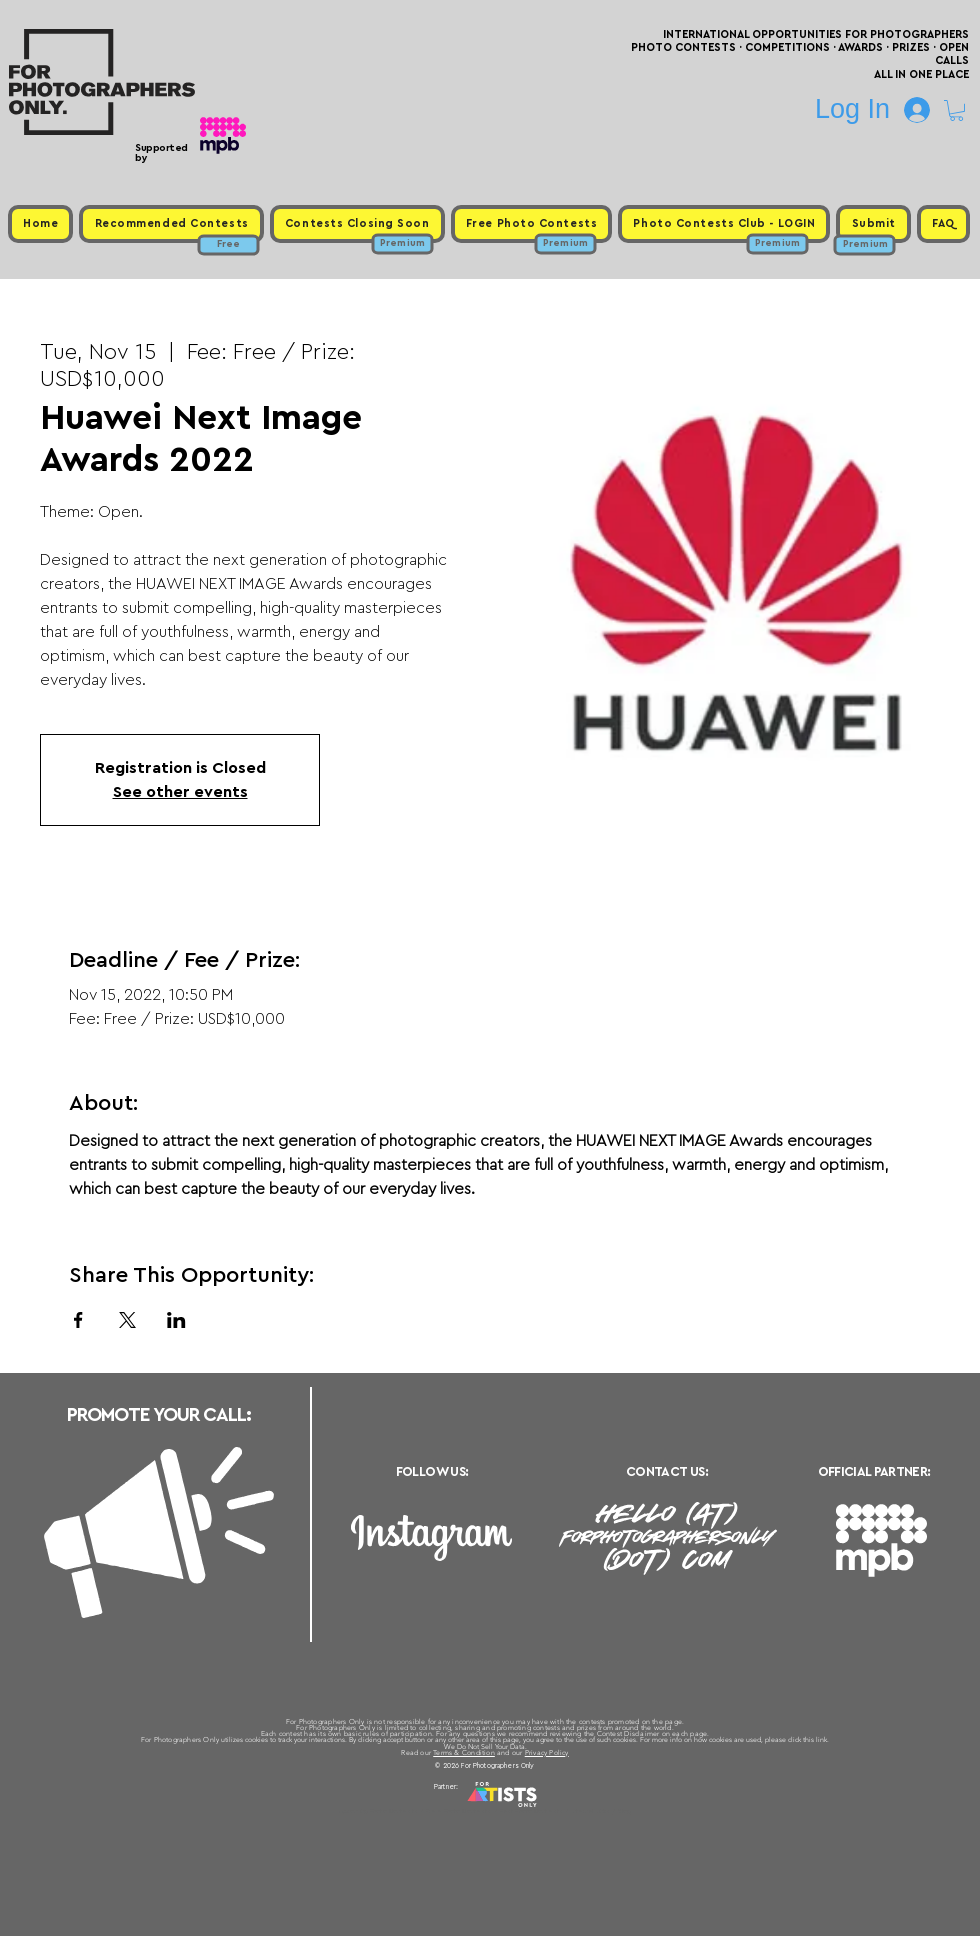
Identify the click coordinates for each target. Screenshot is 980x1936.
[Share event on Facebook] (78, 1320)
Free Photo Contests (458, 1811)
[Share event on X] (127, 1320)
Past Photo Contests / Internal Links (556, 1811)
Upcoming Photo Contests (378, 1811)
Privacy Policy (547, 1752)
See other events (180, 792)
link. (822, 1739)
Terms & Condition (464, 1752)
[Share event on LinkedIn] (176, 1320)
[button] (956, 110)
